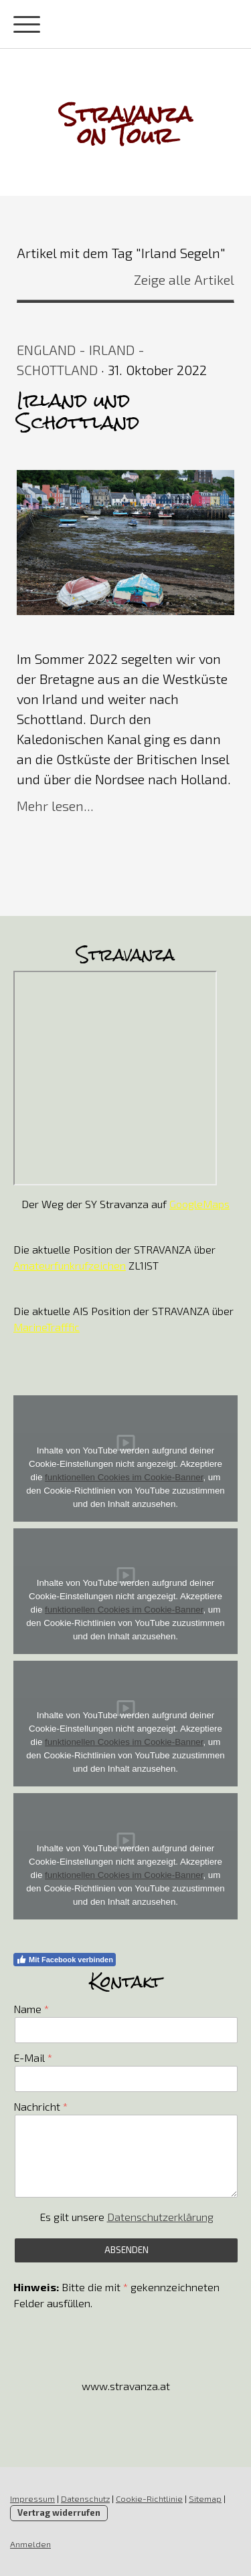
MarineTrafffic (46, 1326)
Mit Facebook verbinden (64, 1959)
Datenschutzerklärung (160, 2216)
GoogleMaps (199, 1203)
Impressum (32, 2498)
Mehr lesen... (55, 806)
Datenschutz (85, 2498)
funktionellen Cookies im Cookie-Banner (124, 1477)
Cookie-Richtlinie (149, 2498)
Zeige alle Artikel (184, 279)
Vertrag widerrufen (58, 2512)
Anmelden (30, 2544)
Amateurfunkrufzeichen (69, 1265)
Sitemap (205, 2498)
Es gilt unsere (126, 2216)
